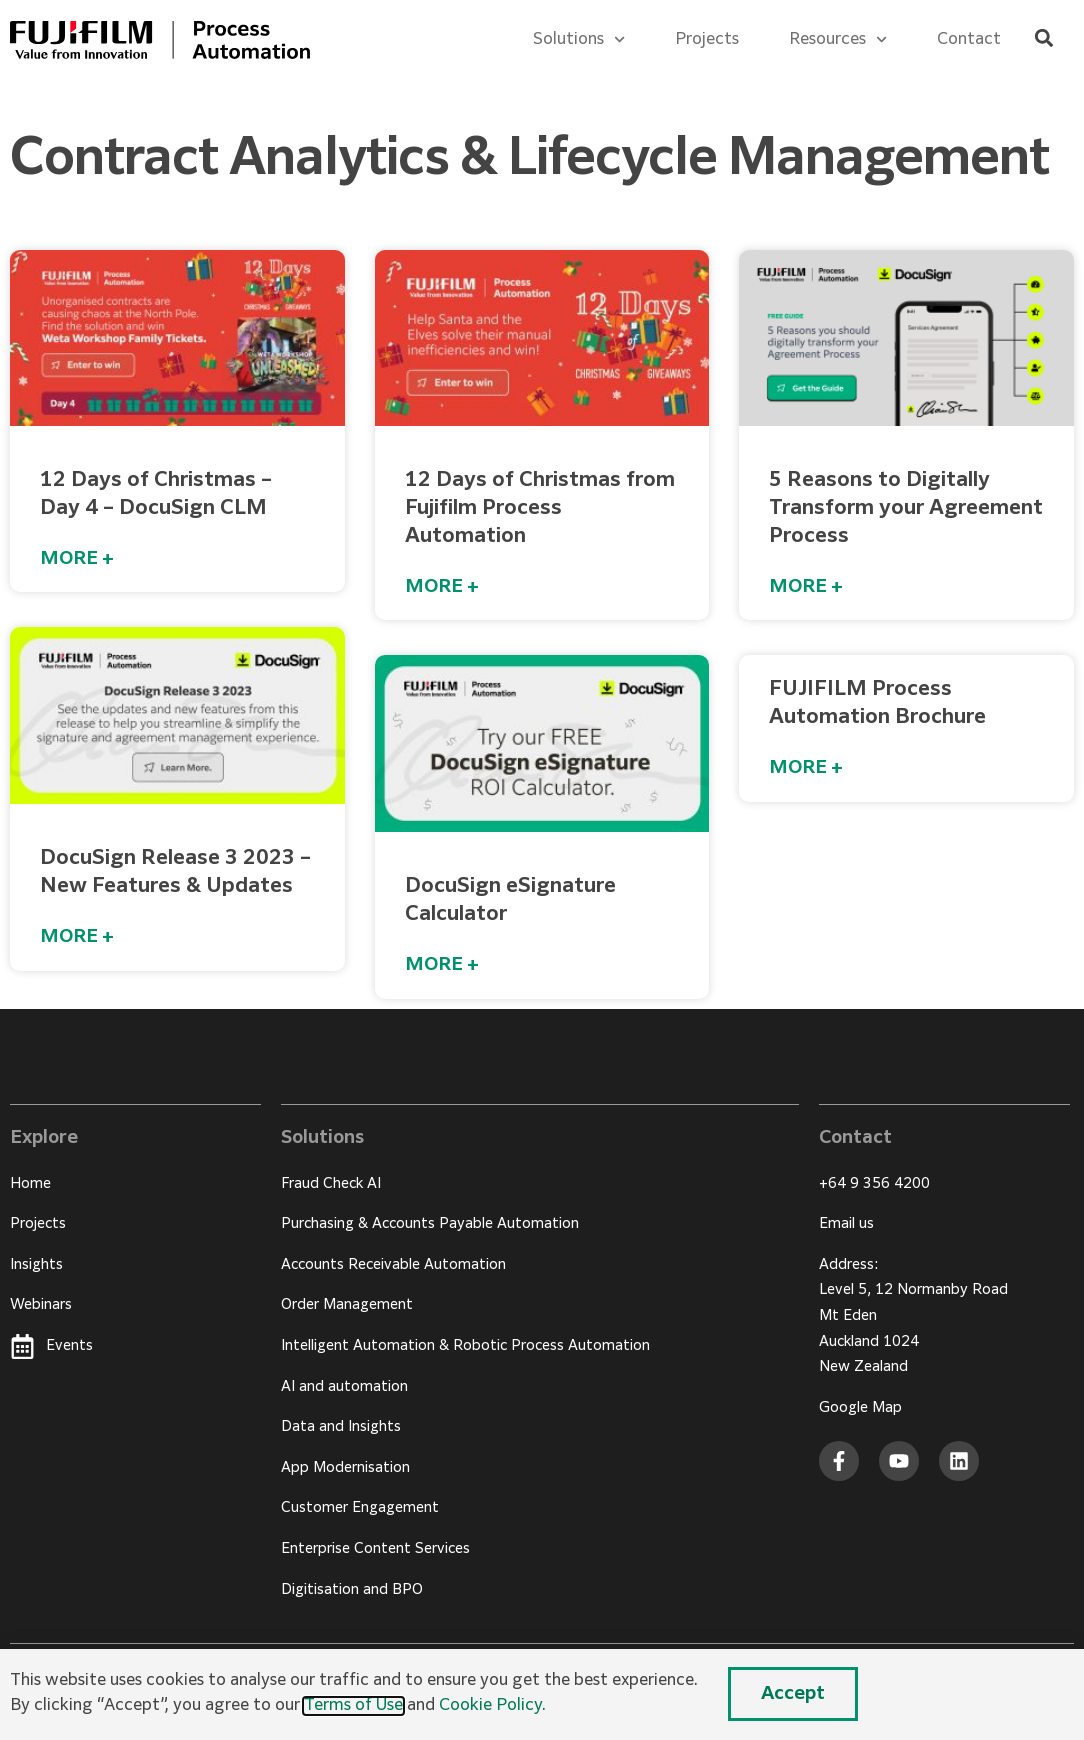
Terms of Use (353, 1706)
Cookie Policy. (492, 1706)
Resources (838, 39)
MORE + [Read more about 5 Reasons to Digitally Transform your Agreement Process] (806, 587)
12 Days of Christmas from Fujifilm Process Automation (540, 508)
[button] (1043, 38)
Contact (969, 40)
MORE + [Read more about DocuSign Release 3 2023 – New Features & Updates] (77, 937)
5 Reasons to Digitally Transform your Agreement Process (906, 508)
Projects (707, 40)
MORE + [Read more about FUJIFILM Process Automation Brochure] (806, 768)
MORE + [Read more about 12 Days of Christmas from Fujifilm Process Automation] (442, 587)
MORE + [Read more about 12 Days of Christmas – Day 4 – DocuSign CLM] (77, 559)
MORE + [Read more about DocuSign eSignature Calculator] (442, 965)
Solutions (579, 39)
